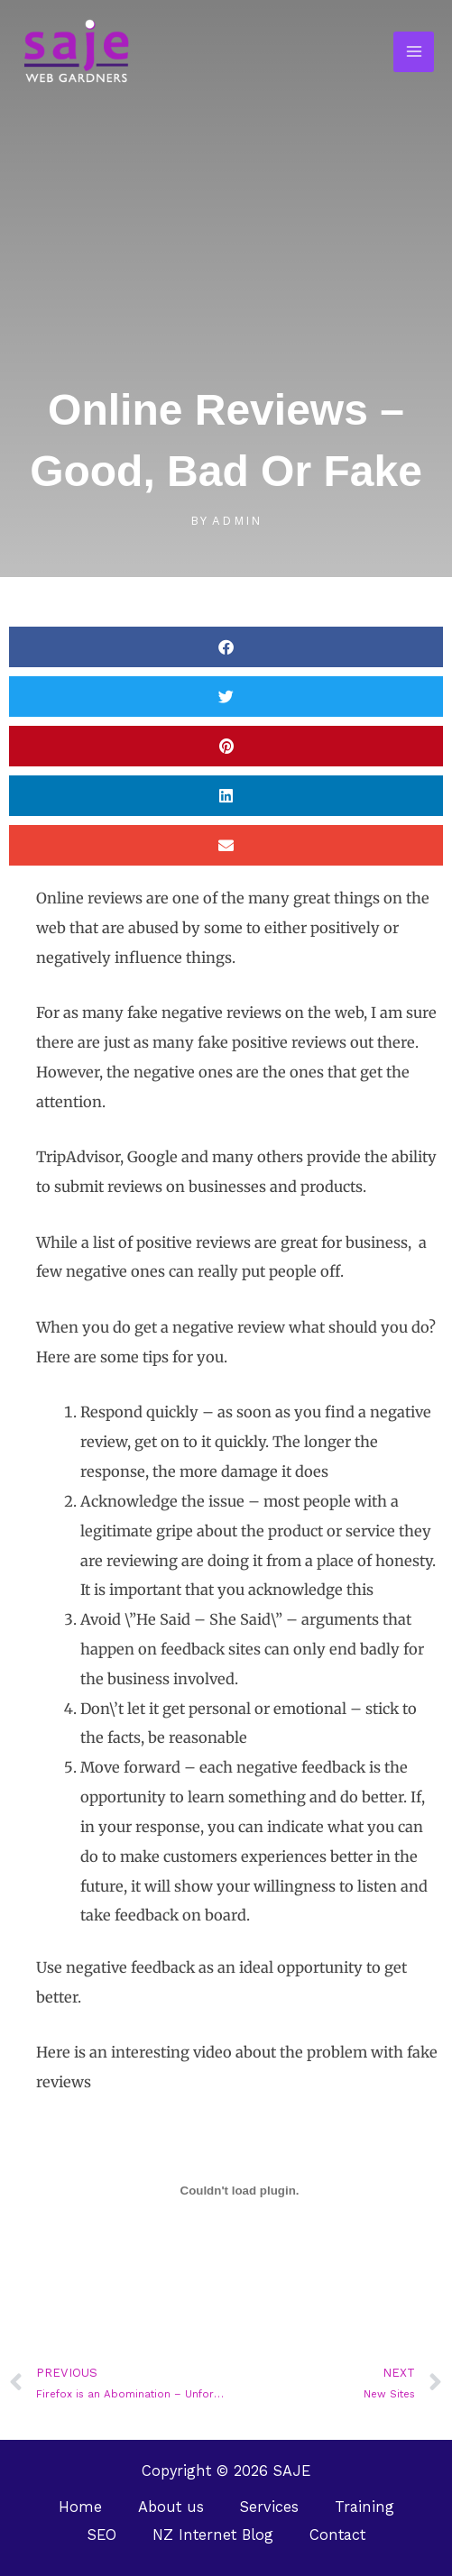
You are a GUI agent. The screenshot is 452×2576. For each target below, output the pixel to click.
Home (80, 2507)
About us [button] (171, 2507)
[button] (226, 647)
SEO (102, 2535)
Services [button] (269, 2507)
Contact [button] (337, 2535)
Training (364, 2507)
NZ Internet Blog (212, 2535)
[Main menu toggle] (413, 52)
